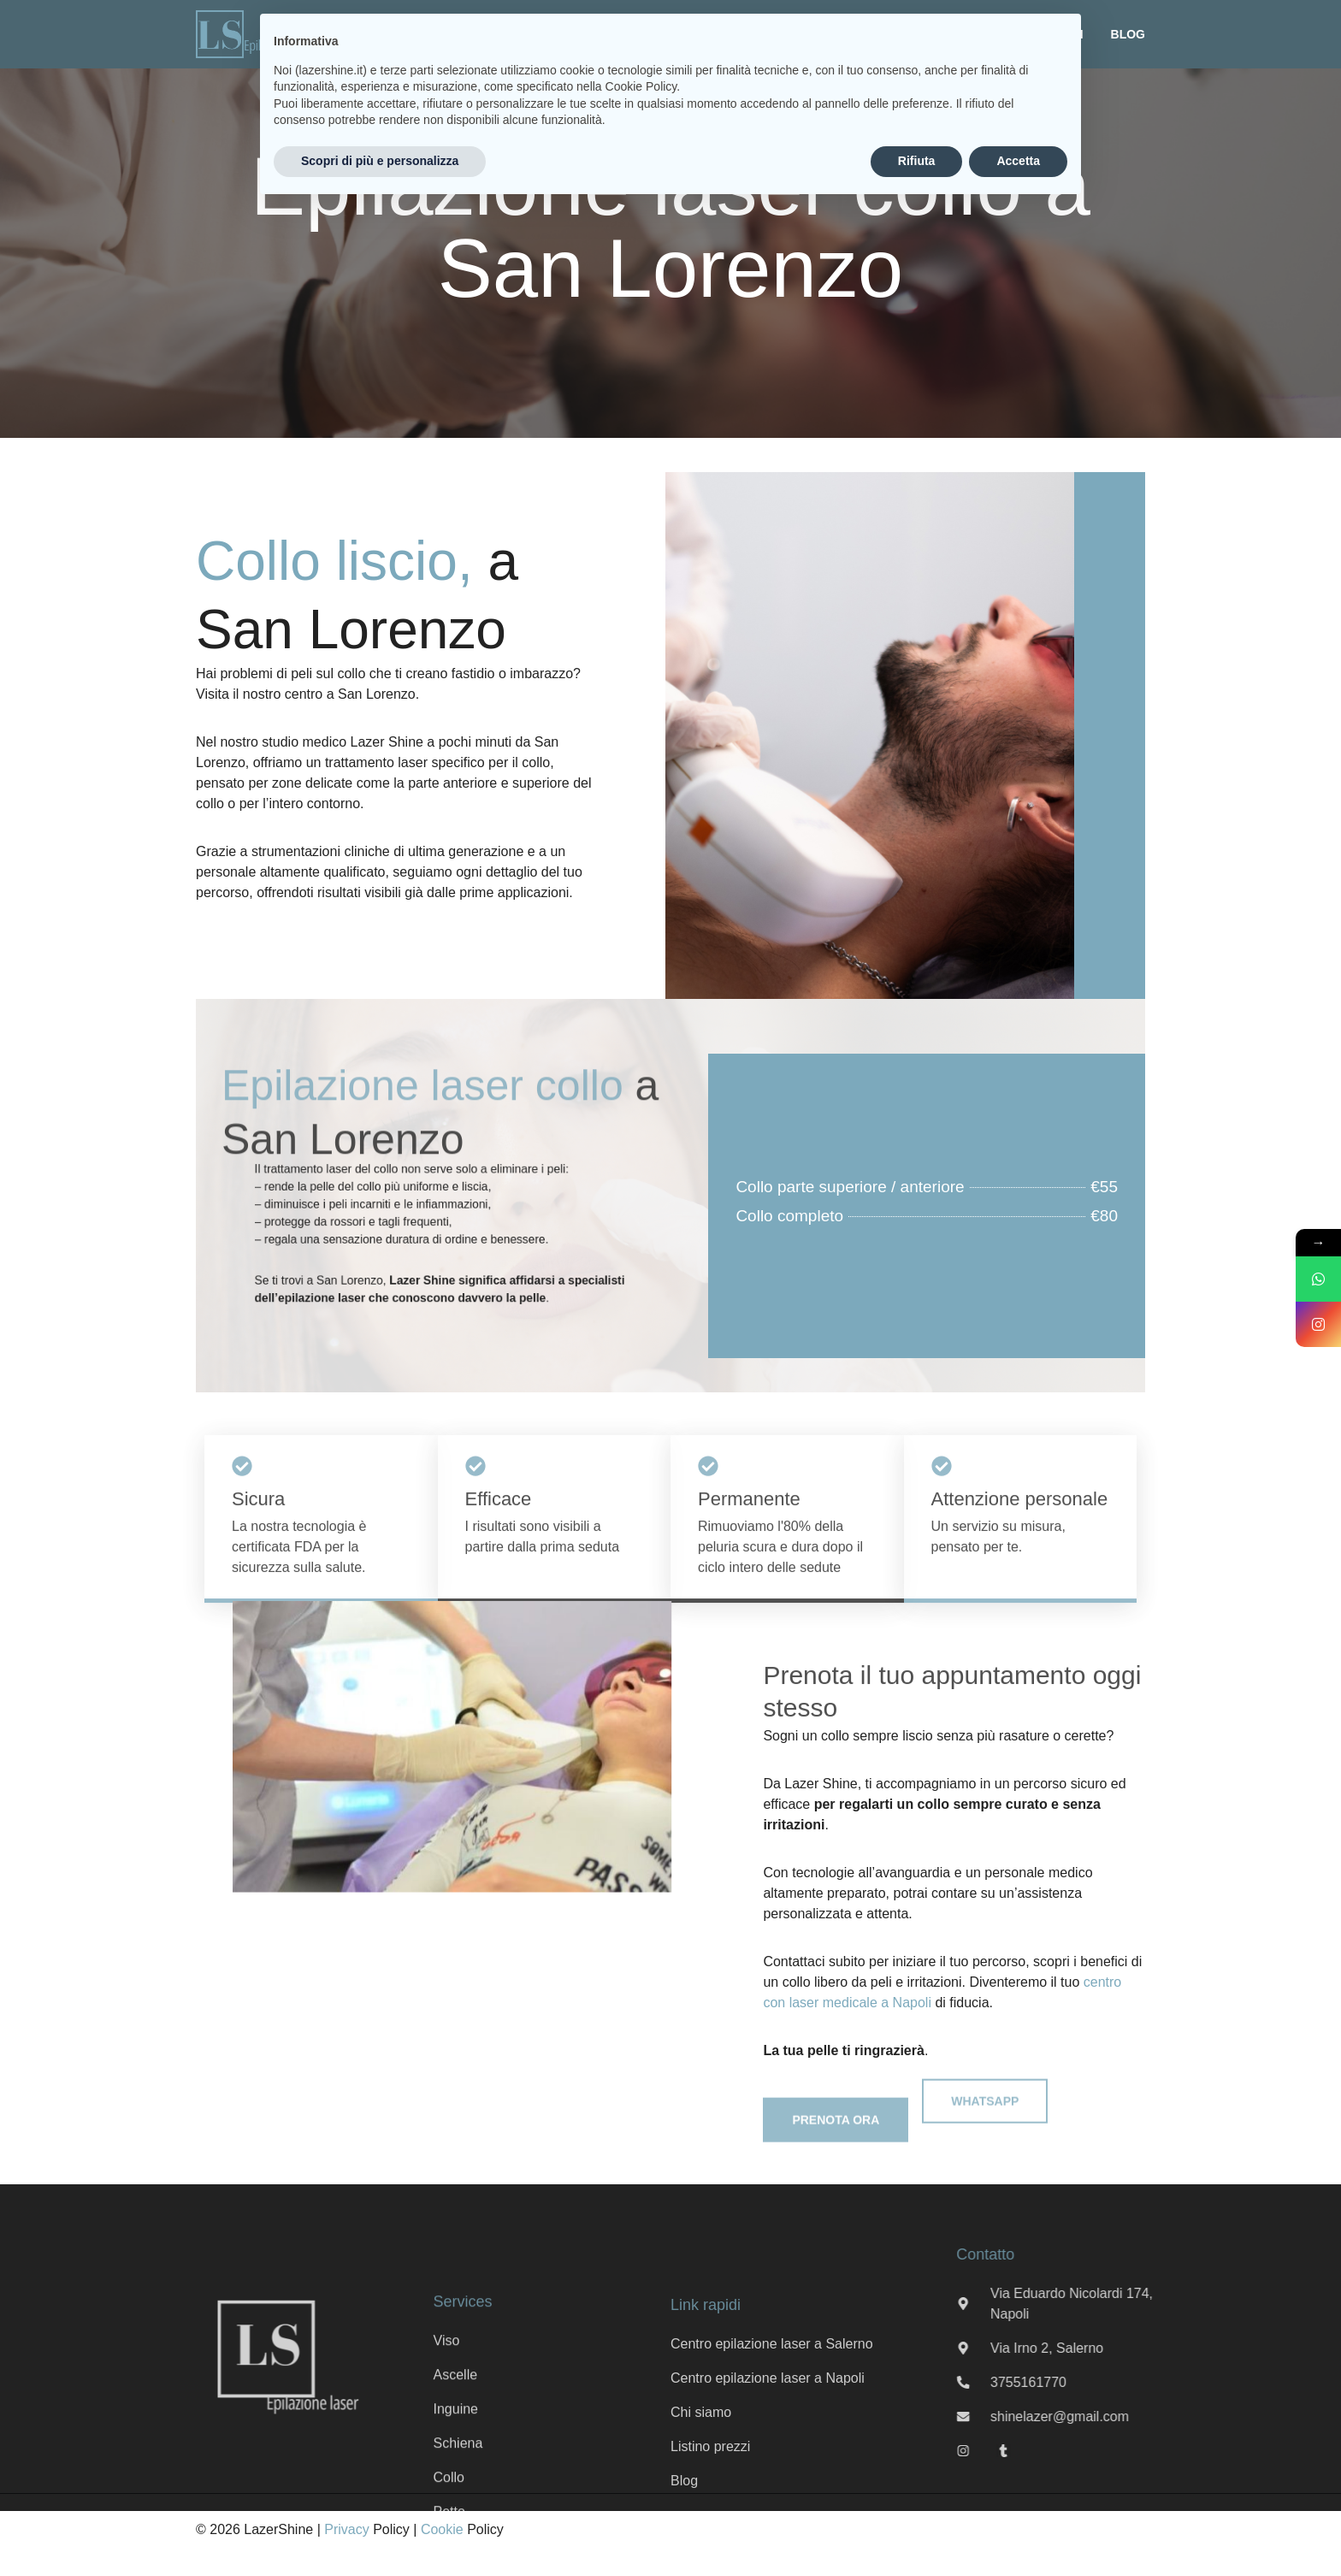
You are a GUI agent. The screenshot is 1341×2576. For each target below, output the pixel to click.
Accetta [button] (1018, 161)
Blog (1128, 34)
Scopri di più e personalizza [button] (379, 161)
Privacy (346, 2529)
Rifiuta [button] (917, 161)
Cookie (442, 2529)
